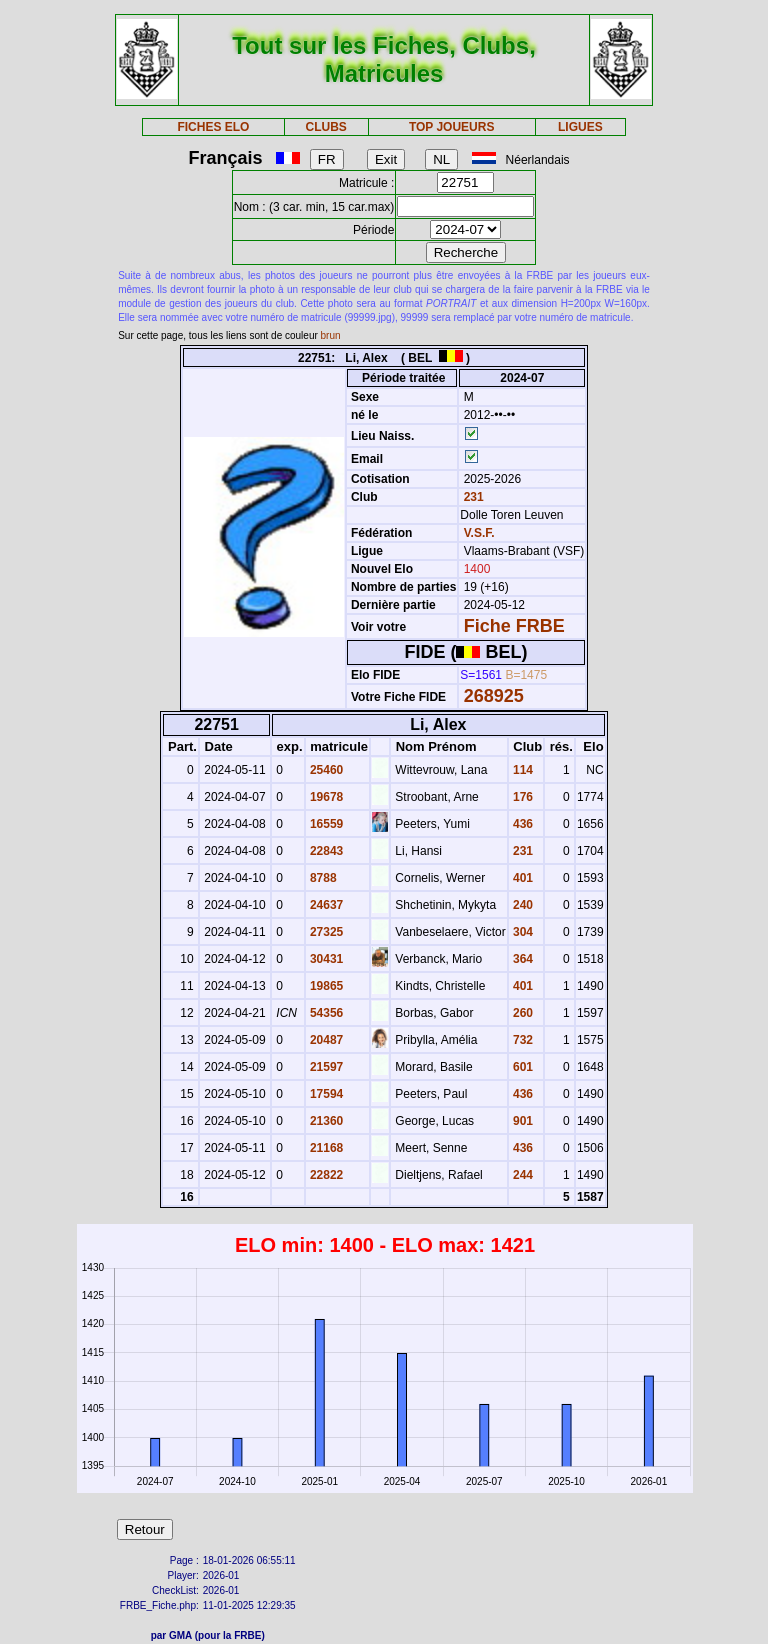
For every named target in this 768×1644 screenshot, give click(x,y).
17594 (325, 1094)
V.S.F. (479, 533)
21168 (325, 1148)
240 (521, 905)
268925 (494, 696)
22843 (325, 851)
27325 (325, 932)
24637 (325, 905)
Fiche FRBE (514, 626)
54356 (325, 1013)
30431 (325, 959)
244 (521, 1175)
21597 (325, 1067)
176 (521, 797)
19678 (325, 797)
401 (521, 878)
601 (521, 1067)
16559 (325, 824)
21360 (325, 1121)
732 (521, 1040)
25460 (325, 770)
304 (521, 932)
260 (521, 1013)
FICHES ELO (213, 127)
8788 (322, 878)
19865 (325, 986)
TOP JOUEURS (452, 127)
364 (521, 959)
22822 (325, 1175)
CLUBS (325, 127)
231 (471, 497)
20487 (325, 1040)
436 (521, 824)
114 (521, 770)
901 (521, 1121)
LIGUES (580, 127)
